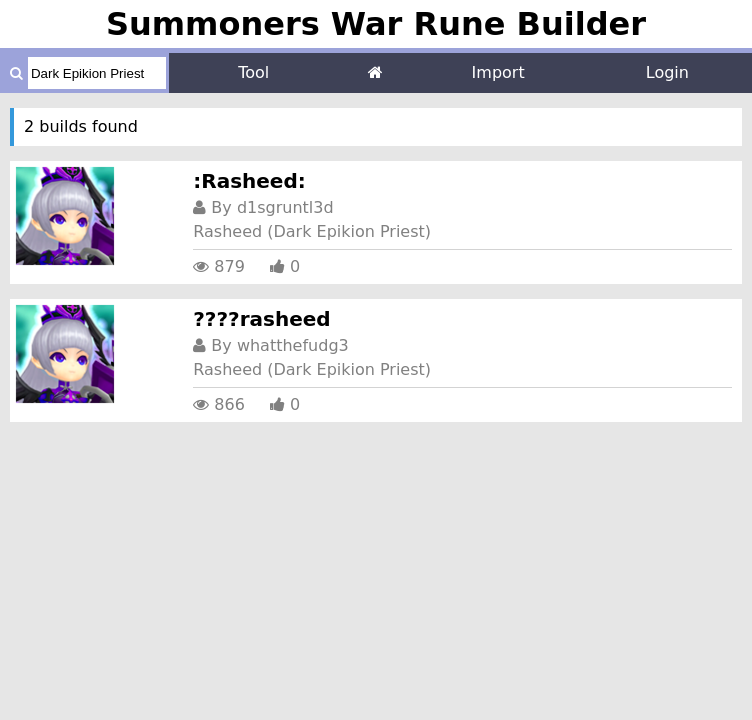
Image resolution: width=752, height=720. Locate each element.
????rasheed (261, 319)
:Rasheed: (249, 181)
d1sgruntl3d (285, 207)
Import (498, 72)
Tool (253, 72)
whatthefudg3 (293, 345)
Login (667, 72)
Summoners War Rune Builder (376, 24)
